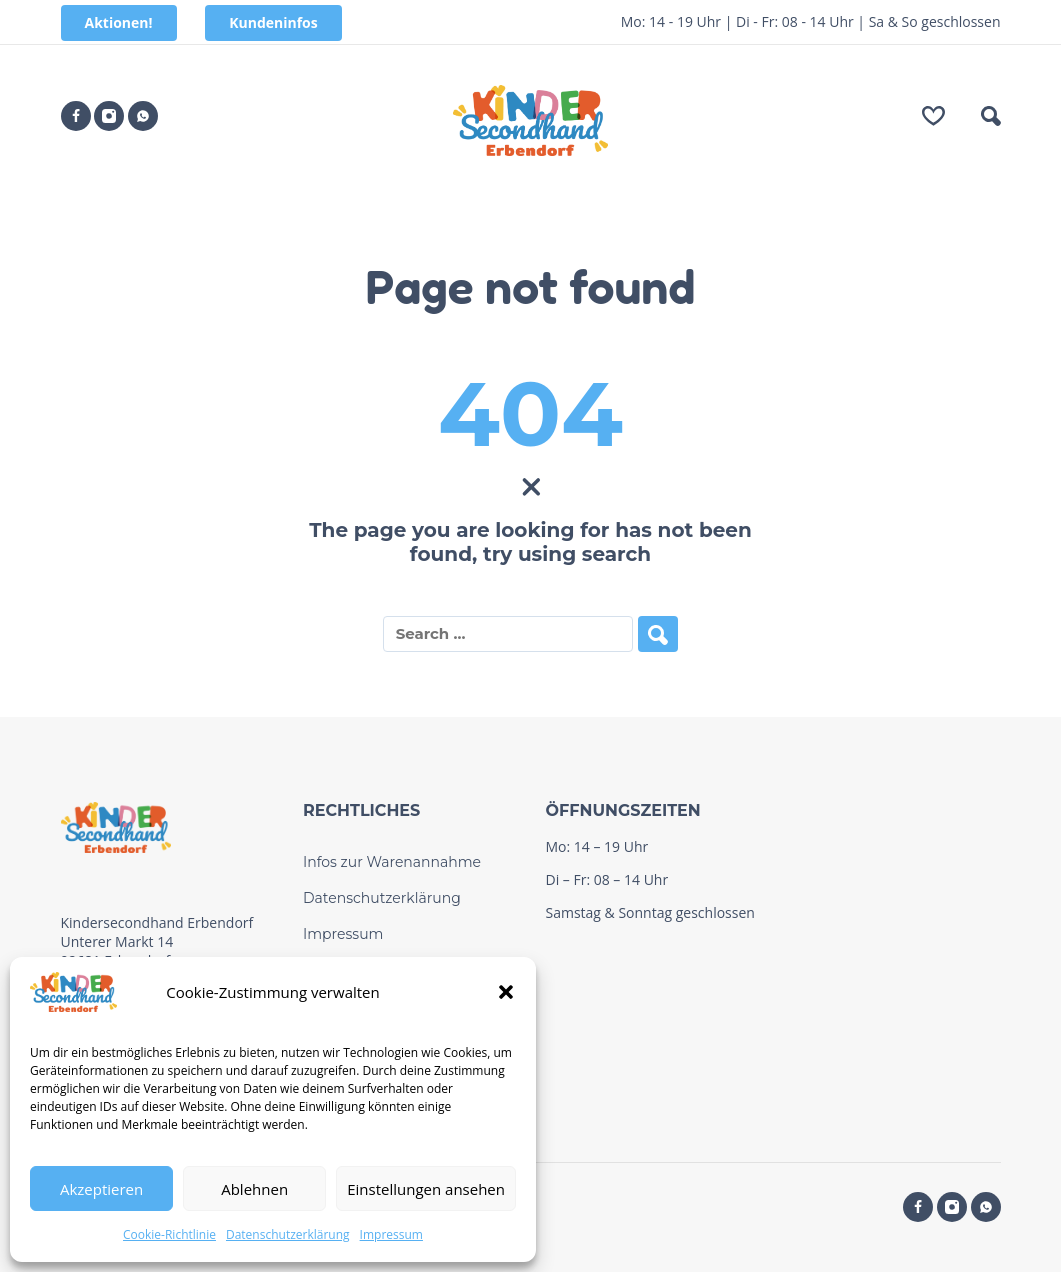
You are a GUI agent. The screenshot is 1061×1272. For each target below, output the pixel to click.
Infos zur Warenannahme (392, 862)
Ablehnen (254, 1189)
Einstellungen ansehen (426, 1189)
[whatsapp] (143, 116)
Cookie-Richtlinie (169, 1234)
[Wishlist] (933, 116)
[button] (506, 992)
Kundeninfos (273, 22)
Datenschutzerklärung (288, 1234)
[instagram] (109, 116)
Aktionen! (119, 22)
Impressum (391, 1234)
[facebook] (76, 116)
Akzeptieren (101, 1189)
